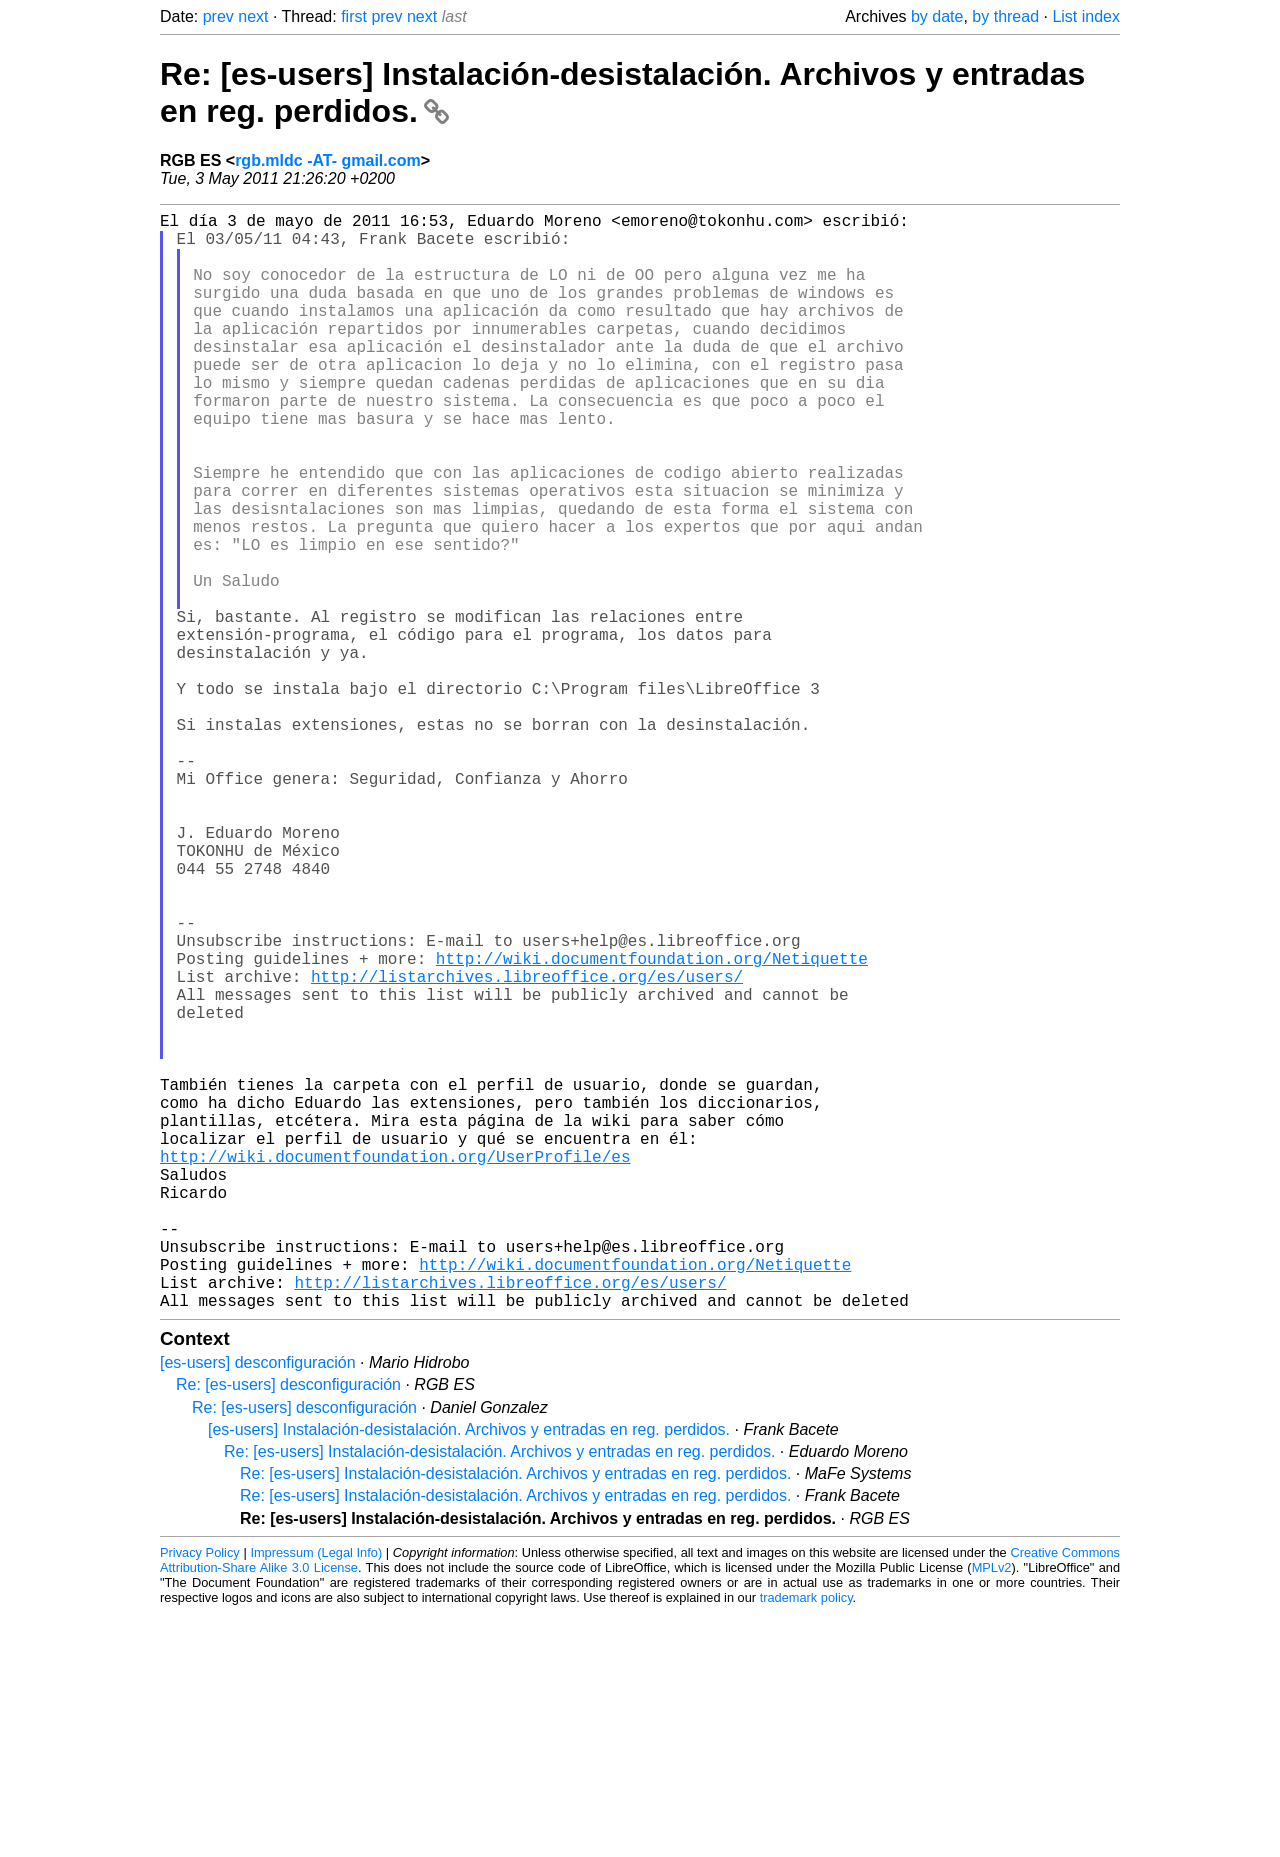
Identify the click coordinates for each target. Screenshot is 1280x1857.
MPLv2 (992, 1811)
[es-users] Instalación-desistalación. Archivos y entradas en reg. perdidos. (469, 1673)
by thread (1005, 16)
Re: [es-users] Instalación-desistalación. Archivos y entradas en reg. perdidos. (499, 1695)
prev (218, 16)
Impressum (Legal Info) (316, 1796)
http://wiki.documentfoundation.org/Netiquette (652, 1126)
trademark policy (806, 1841)
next (253, 16)
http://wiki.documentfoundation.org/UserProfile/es (395, 1368)
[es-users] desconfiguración (258, 1606)
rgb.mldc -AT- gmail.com (328, 160)
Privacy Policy (200, 1796)
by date (937, 16)
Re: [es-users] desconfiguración (288, 1628)
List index (1086, 16)
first (354, 16)
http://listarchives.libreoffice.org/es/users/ (527, 1148)
